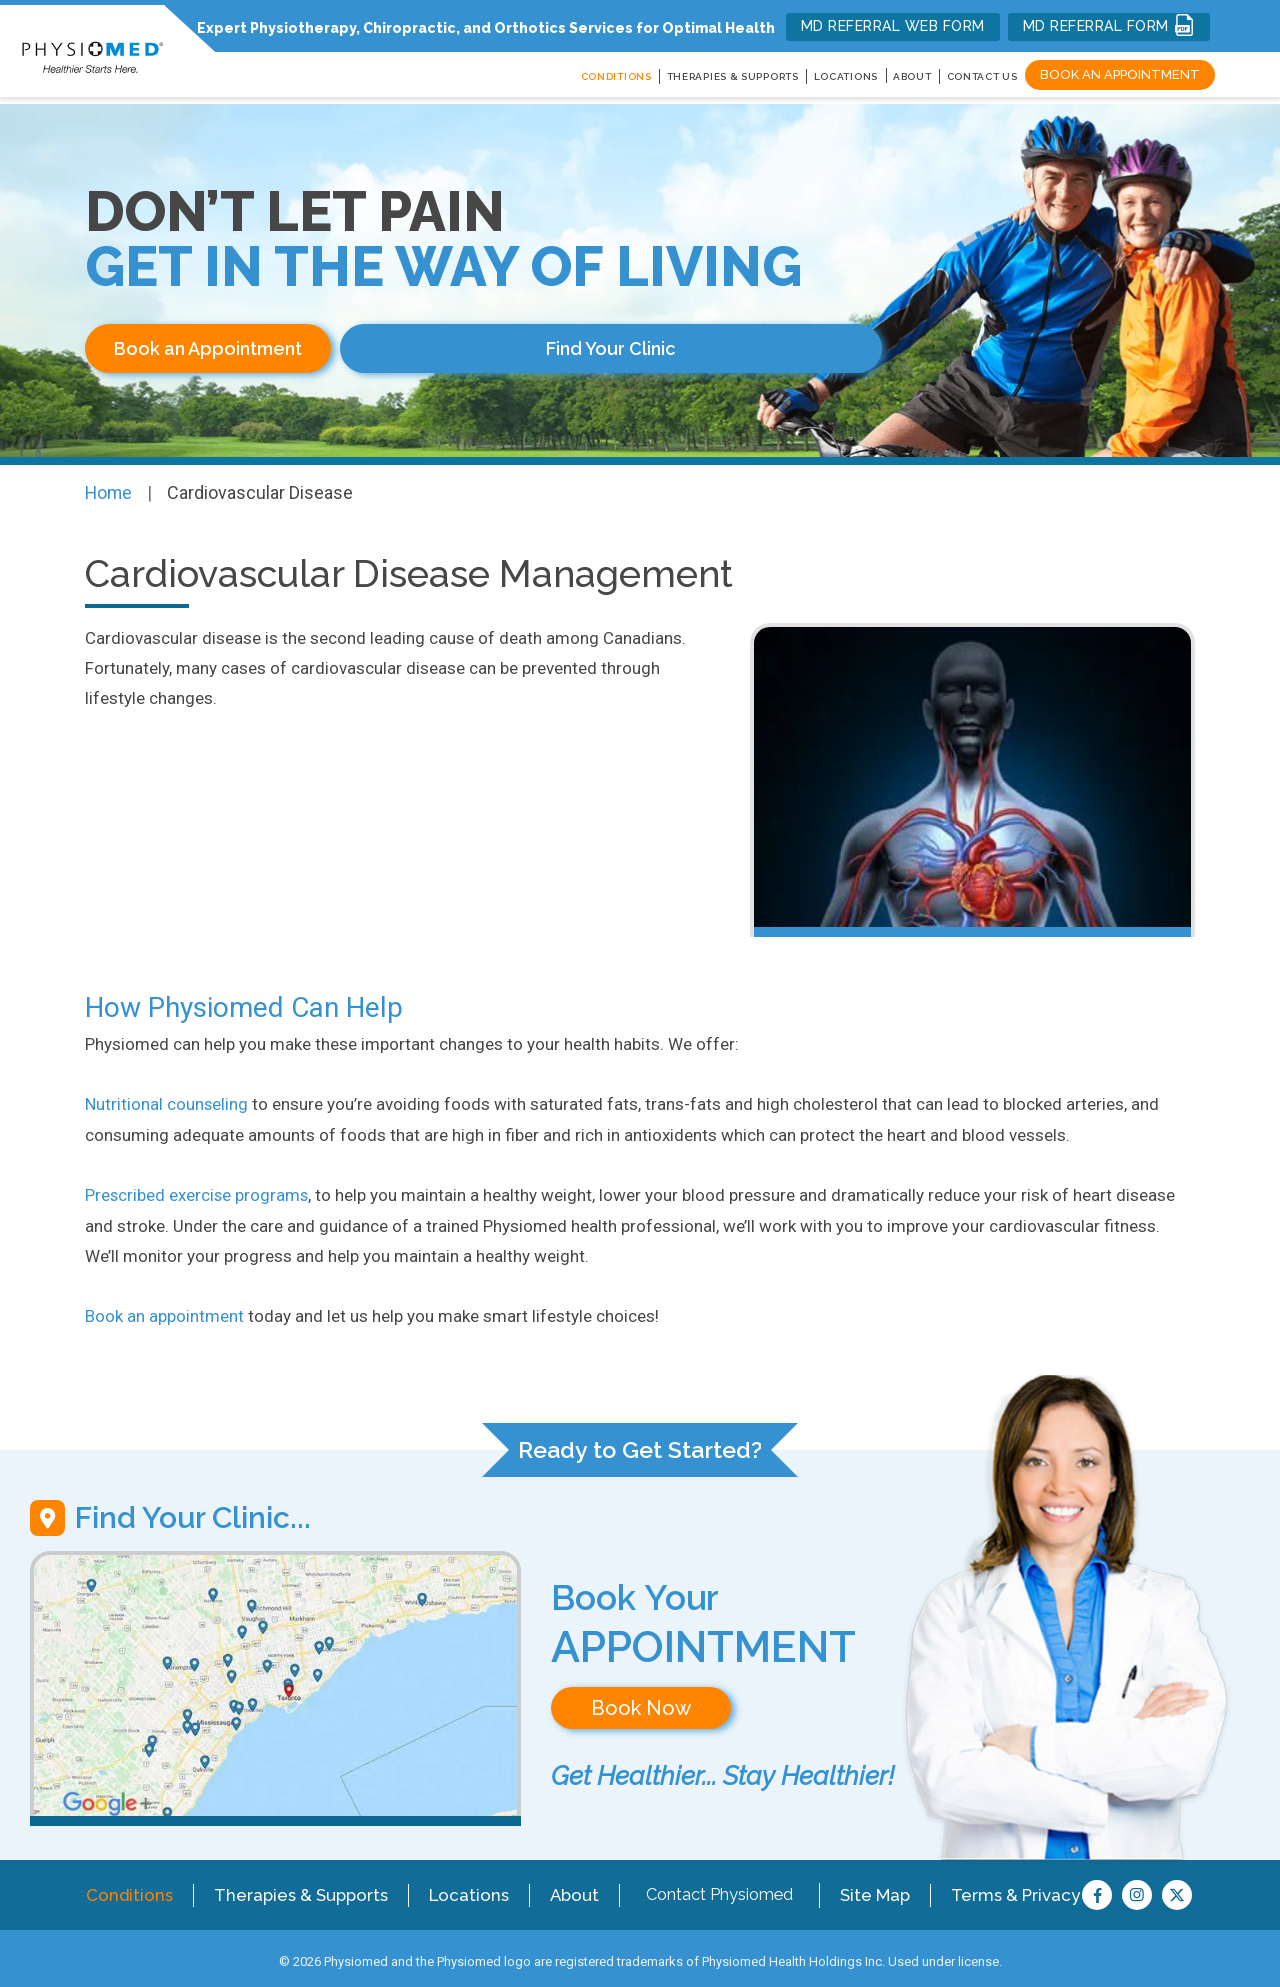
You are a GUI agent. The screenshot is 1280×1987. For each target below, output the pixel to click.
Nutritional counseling (167, 1100)
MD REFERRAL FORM (1109, 25)
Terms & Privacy (1006, 1887)
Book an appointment (164, 1310)
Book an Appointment (1120, 74)
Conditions (133, 1887)
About (912, 76)
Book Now (641, 1702)
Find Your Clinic (469, 348)
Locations (464, 1887)
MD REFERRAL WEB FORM (893, 26)
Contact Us (982, 76)
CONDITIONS (616, 76)
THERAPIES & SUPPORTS (733, 76)
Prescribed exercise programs (198, 1190)
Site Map (869, 1887)
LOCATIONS (846, 76)
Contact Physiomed (712, 1887)
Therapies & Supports (301, 1887)
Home (109, 488)
